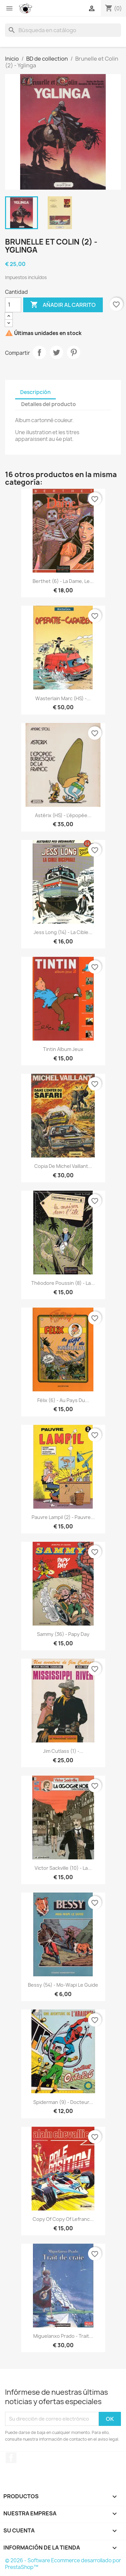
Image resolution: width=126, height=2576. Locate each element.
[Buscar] (63, 30)
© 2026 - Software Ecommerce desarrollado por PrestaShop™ (63, 2564)
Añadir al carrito (63, 305)
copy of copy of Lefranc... (63, 2219)
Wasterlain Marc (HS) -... (63, 698)
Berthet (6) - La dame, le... (63, 581)
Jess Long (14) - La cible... (63, 932)
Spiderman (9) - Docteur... (63, 2102)
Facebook (11, 2457)
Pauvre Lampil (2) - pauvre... (63, 1517)
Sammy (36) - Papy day (63, 1634)
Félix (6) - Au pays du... (63, 1400)
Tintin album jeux (63, 1049)
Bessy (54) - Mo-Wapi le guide (63, 1985)
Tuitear (56, 352)
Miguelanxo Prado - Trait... (63, 2336)
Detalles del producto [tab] (48, 404)
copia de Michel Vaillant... (63, 1166)
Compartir (39, 352)
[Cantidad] (13, 305)
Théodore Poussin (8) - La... (63, 1283)
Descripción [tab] (35, 392)
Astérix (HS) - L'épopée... (63, 815)
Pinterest (73, 352)
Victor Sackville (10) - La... (63, 1868)
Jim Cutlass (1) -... (63, 1751)
